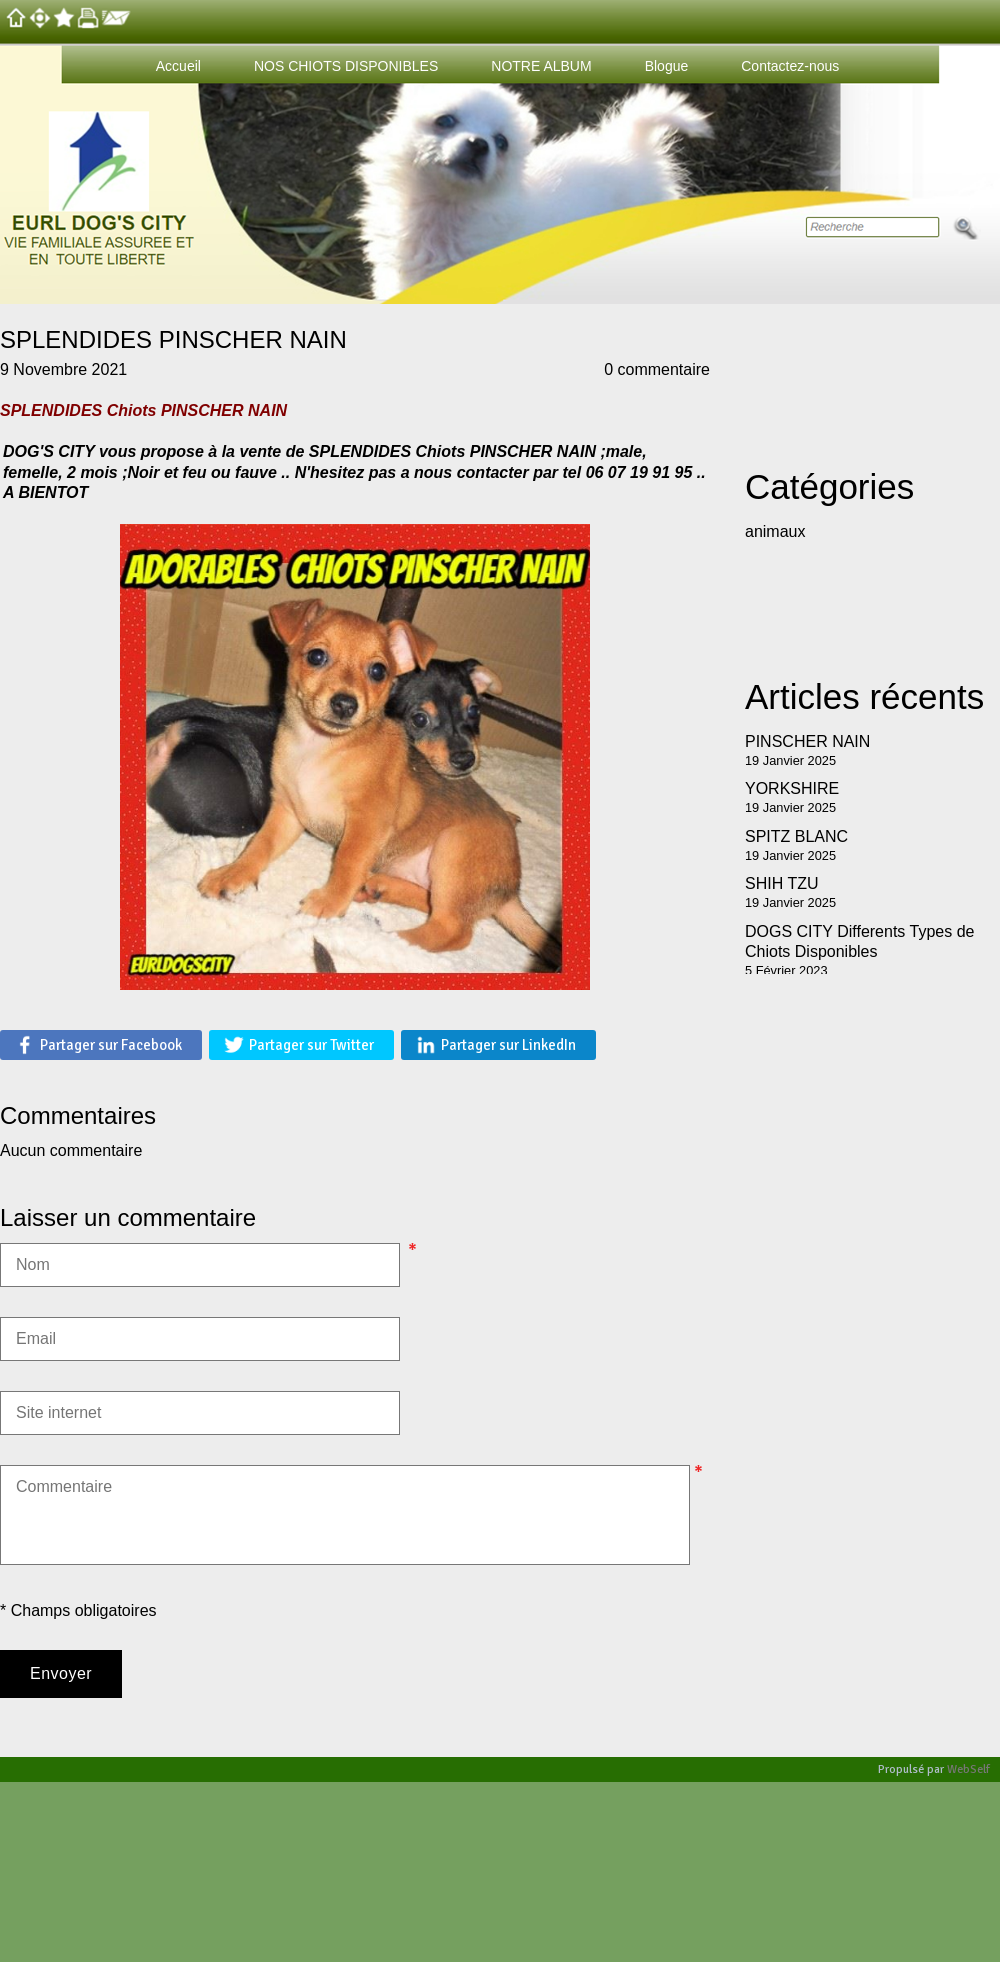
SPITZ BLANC (796, 836)
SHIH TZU (781, 883)
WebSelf (968, 1769)
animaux (775, 531)
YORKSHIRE (792, 788)
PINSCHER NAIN (807, 741)
